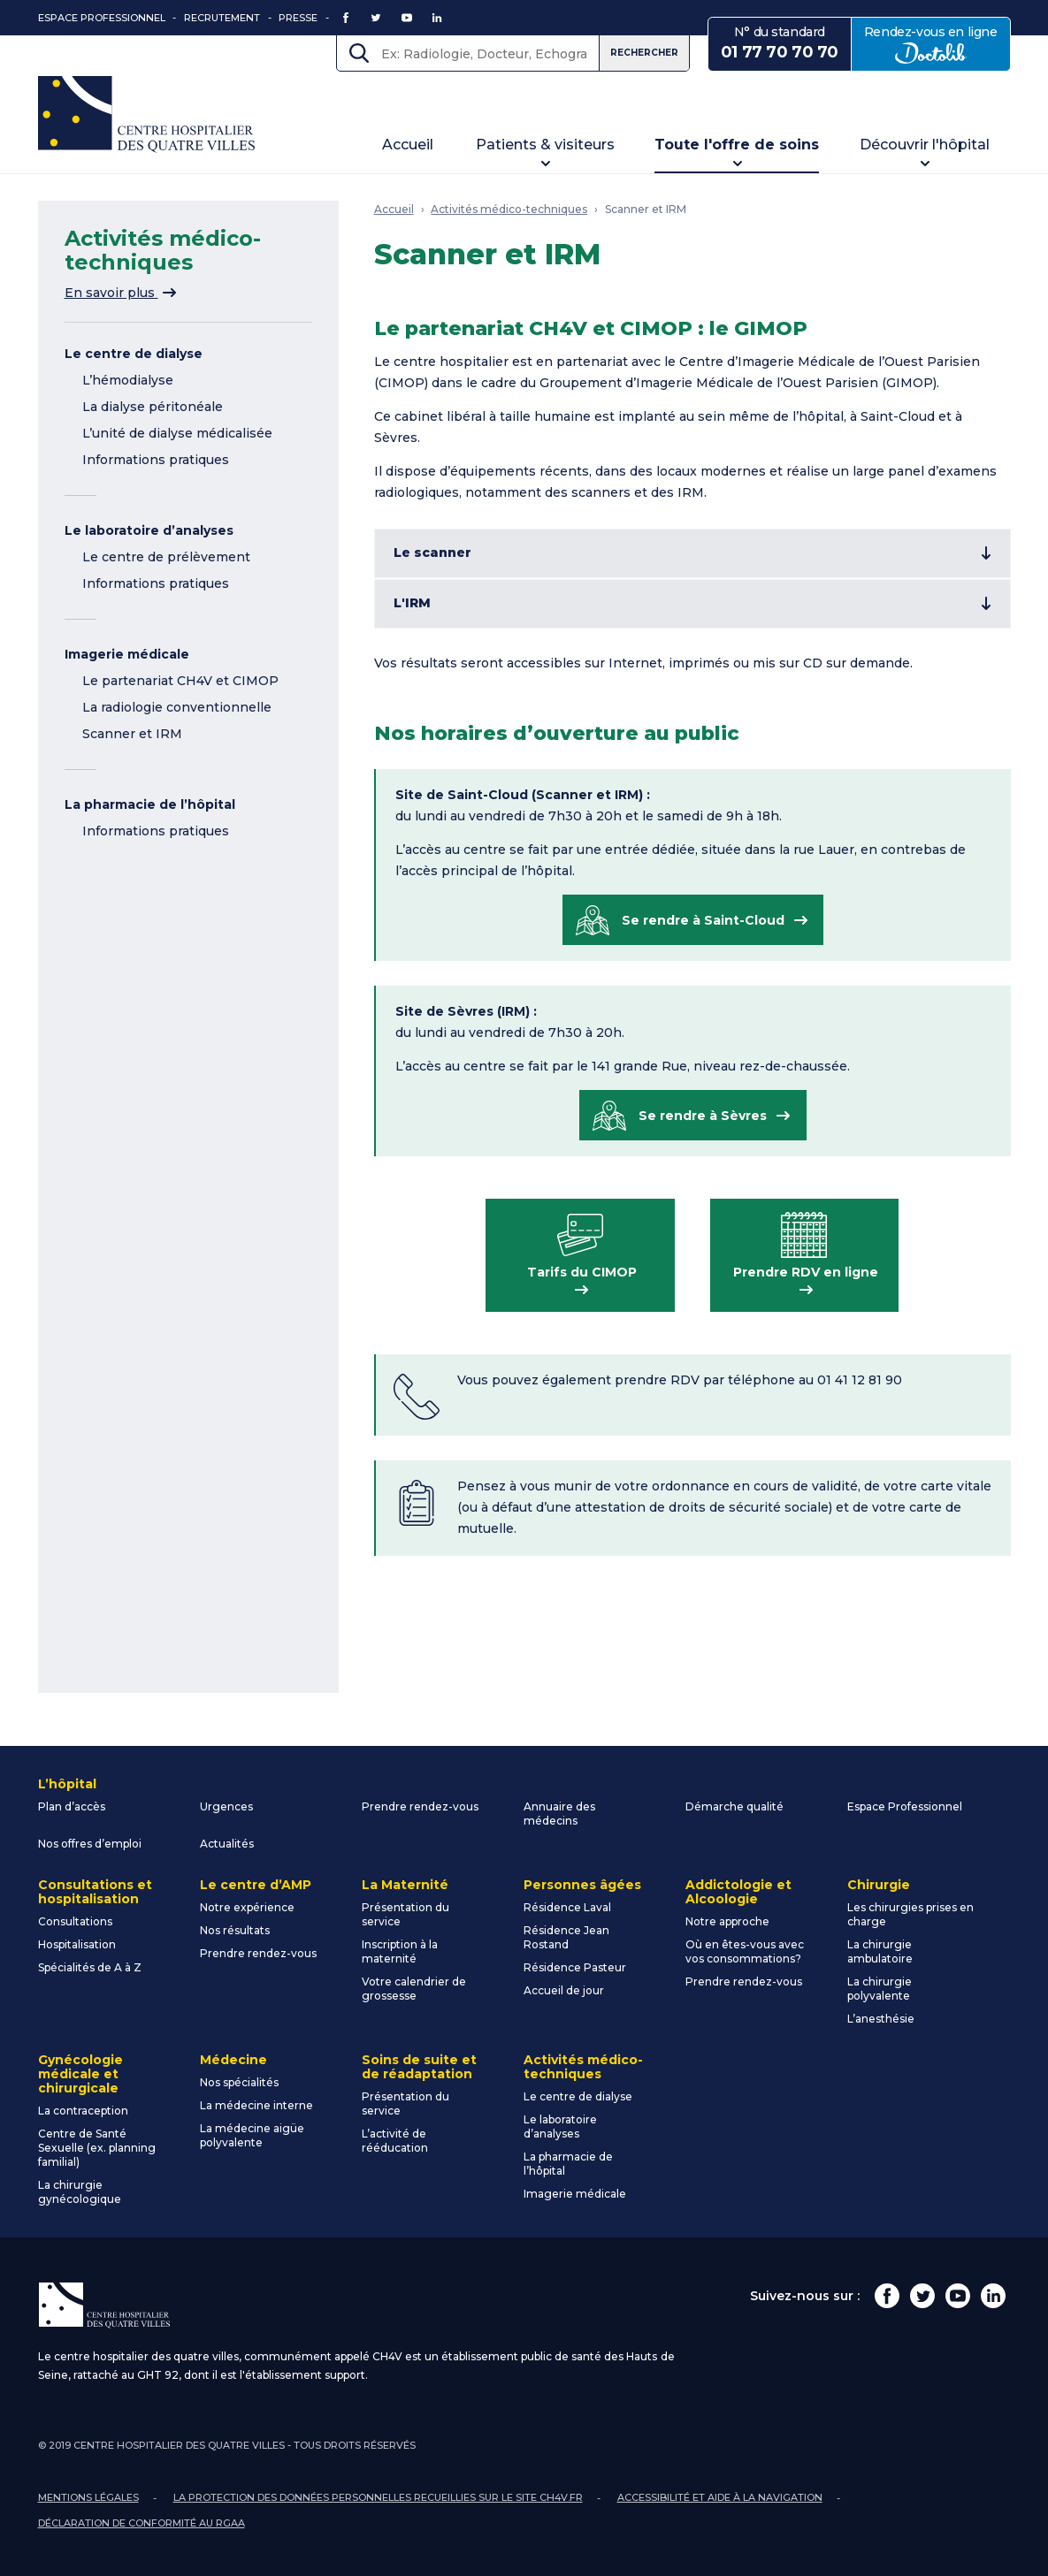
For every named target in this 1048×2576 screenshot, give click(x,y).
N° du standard (779, 43)
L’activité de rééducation (395, 2140)
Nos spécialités (239, 2082)
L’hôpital (67, 1784)
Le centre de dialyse (134, 354)
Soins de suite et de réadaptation (419, 2067)
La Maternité (405, 1885)
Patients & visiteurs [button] (545, 144)
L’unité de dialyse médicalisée (177, 433)
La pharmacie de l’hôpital (150, 804)
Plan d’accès (71, 1806)
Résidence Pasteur (575, 1967)
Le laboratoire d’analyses (149, 530)
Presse (298, 17)
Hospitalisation (77, 1944)
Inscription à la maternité (400, 1951)
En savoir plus (121, 293)
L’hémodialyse (127, 380)
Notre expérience (247, 1907)
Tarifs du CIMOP (582, 1272)
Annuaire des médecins (559, 1813)
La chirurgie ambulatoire (880, 1951)
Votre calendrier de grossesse (414, 1988)
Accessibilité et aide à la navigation (719, 2497)
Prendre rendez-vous (420, 1806)
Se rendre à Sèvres (703, 1116)
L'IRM (412, 603)
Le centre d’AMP (255, 1885)
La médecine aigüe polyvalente (252, 2135)
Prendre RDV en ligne (805, 1272)
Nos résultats (235, 1930)
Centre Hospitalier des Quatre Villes (146, 114)
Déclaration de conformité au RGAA (141, 2523)
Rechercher (644, 52)
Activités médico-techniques (509, 209)
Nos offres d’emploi (90, 1843)
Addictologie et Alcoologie (738, 1892)
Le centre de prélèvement (166, 557)
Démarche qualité (734, 1806)
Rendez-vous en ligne (937, 43)
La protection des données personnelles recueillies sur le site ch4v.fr (378, 2497)
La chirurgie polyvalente (879, 1988)
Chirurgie (878, 1885)
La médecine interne (256, 2105)
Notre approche (727, 1921)
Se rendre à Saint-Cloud (703, 920)
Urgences (226, 1806)
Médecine (233, 2060)
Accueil (407, 144)
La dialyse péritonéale (152, 407)
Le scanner (432, 552)
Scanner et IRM (132, 734)
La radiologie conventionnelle (177, 707)
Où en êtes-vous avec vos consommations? (744, 1951)
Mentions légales (88, 2497)
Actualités (227, 1843)
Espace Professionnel (101, 17)
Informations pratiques (155, 460)
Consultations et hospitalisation (95, 1892)
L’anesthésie (880, 2018)
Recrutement (222, 17)
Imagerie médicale (127, 654)
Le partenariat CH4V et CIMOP (180, 681)
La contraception (83, 2110)
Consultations (75, 1921)
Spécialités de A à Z (90, 1967)
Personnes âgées (582, 1885)
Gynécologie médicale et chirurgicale (80, 2074)
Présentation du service (405, 1914)
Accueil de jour (564, 1990)
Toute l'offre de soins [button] (736, 144)
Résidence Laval (567, 1907)
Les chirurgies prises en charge (910, 1914)
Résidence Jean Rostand (566, 1937)
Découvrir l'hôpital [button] (925, 144)
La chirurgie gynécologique (79, 2192)
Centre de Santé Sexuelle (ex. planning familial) (97, 2147)
